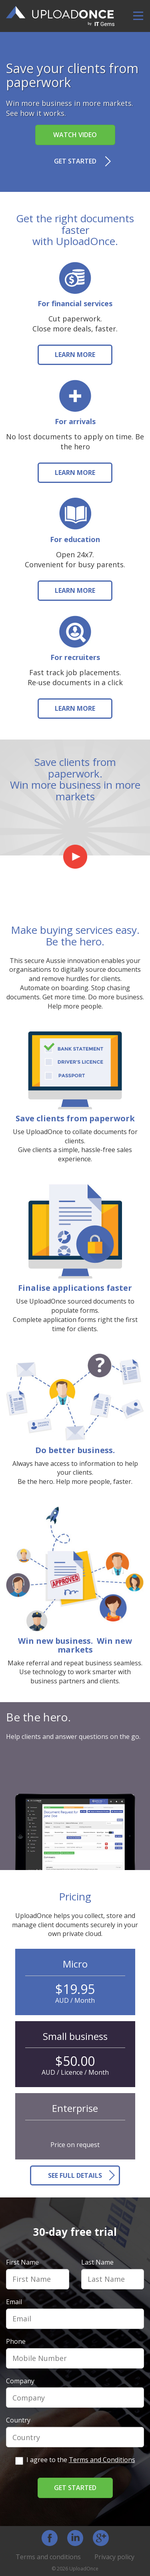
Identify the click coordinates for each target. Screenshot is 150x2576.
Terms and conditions (48, 2556)
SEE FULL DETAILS (75, 2175)
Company (20, 2381)
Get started (75, 161)
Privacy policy (114, 2556)
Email (14, 2301)
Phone (16, 2341)
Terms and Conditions (102, 2459)
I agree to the (75, 2459)
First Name (22, 2262)
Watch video (75, 134)
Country (18, 2420)
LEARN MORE (75, 354)
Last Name (97, 2262)
